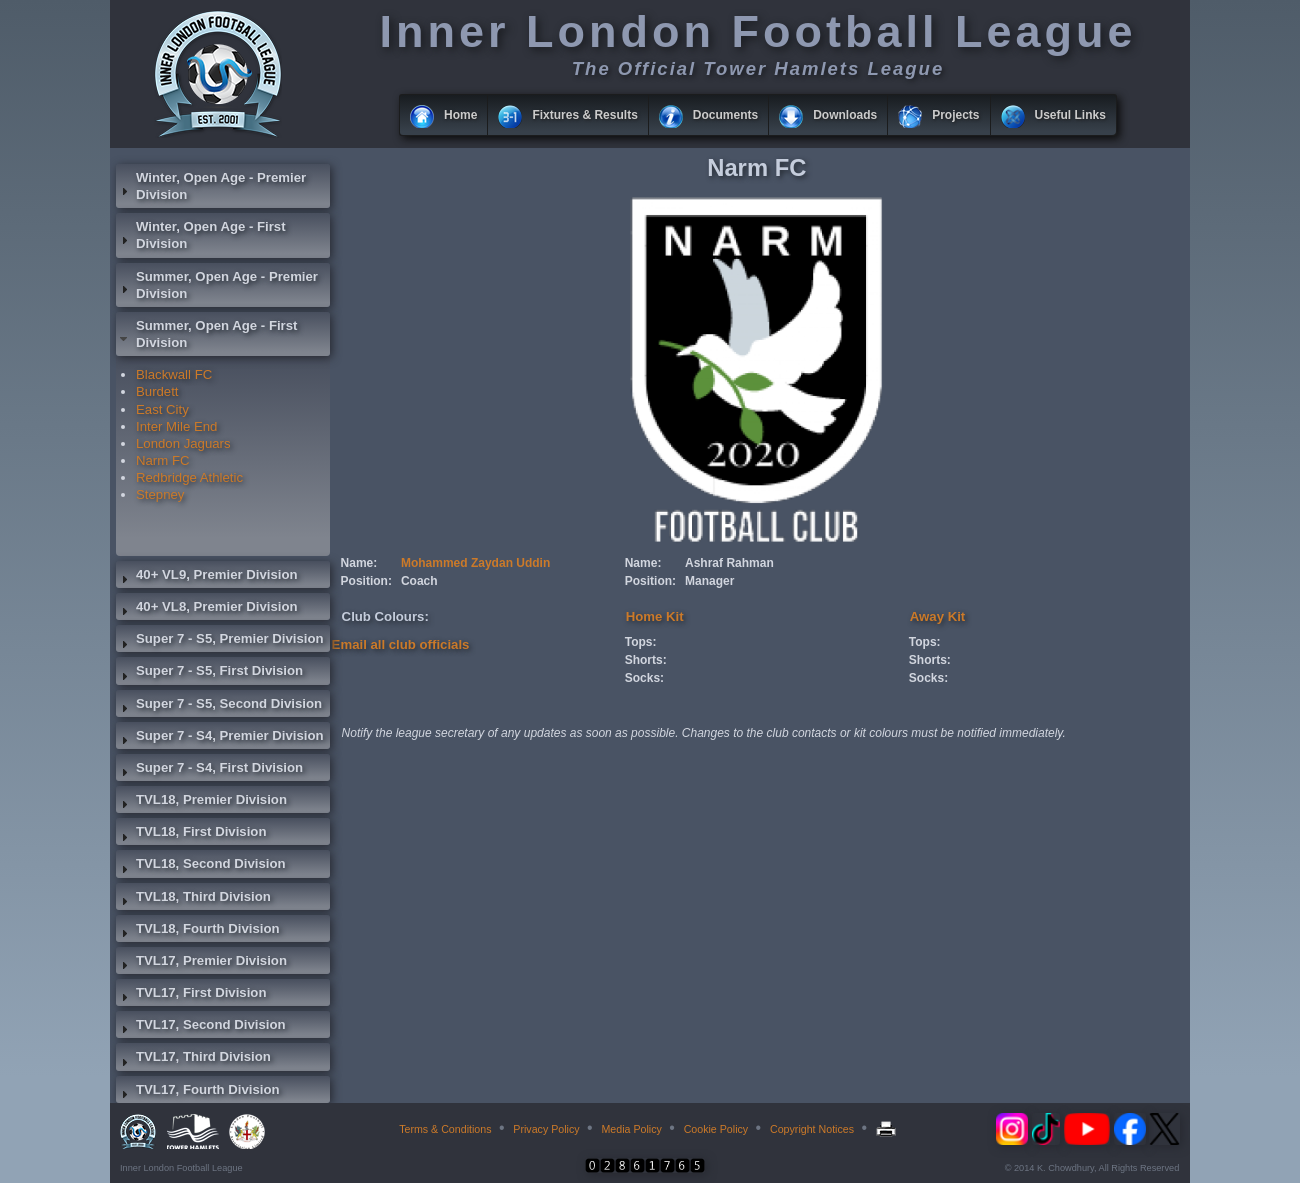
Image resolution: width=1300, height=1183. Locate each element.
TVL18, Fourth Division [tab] (198, 931)
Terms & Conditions (445, 1129)
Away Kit (937, 616)
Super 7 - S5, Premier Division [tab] (220, 641)
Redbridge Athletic (189, 477)
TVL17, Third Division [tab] (193, 1059)
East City (162, 409)
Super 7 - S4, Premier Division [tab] (220, 738)
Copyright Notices (812, 1129)
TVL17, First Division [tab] (191, 995)
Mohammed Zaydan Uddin (475, 563)
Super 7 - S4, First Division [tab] (209, 770)
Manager (709, 581)
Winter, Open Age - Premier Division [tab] (211, 186)
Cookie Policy (716, 1129)
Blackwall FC (174, 374)
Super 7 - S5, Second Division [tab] (219, 706)
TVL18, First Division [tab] (191, 834)
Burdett (157, 391)
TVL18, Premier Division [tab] (201, 802)
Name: (359, 563)
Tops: (641, 642)
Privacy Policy (546, 1129)
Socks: (644, 678)
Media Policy (631, 1129)
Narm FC (162, 460)
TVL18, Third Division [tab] (193, 899)
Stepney (160, 494)
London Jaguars (183, 443)
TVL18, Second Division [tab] (201, 866)
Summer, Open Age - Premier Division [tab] (217, 285)
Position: (366, 581)
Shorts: (646, 660)
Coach (419, 581)
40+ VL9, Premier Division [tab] (207, 577)
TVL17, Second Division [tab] (201, 1027)
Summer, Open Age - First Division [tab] (206, 334)
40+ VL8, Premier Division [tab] (207, 609)
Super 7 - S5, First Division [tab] (209, 673)
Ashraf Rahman (729, 563)
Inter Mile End (176, 426)
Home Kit (655, 616)
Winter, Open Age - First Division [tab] (201, 235)
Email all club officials (401, 644)
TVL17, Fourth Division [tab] (198, 1092)
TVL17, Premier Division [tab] (201, 963)
